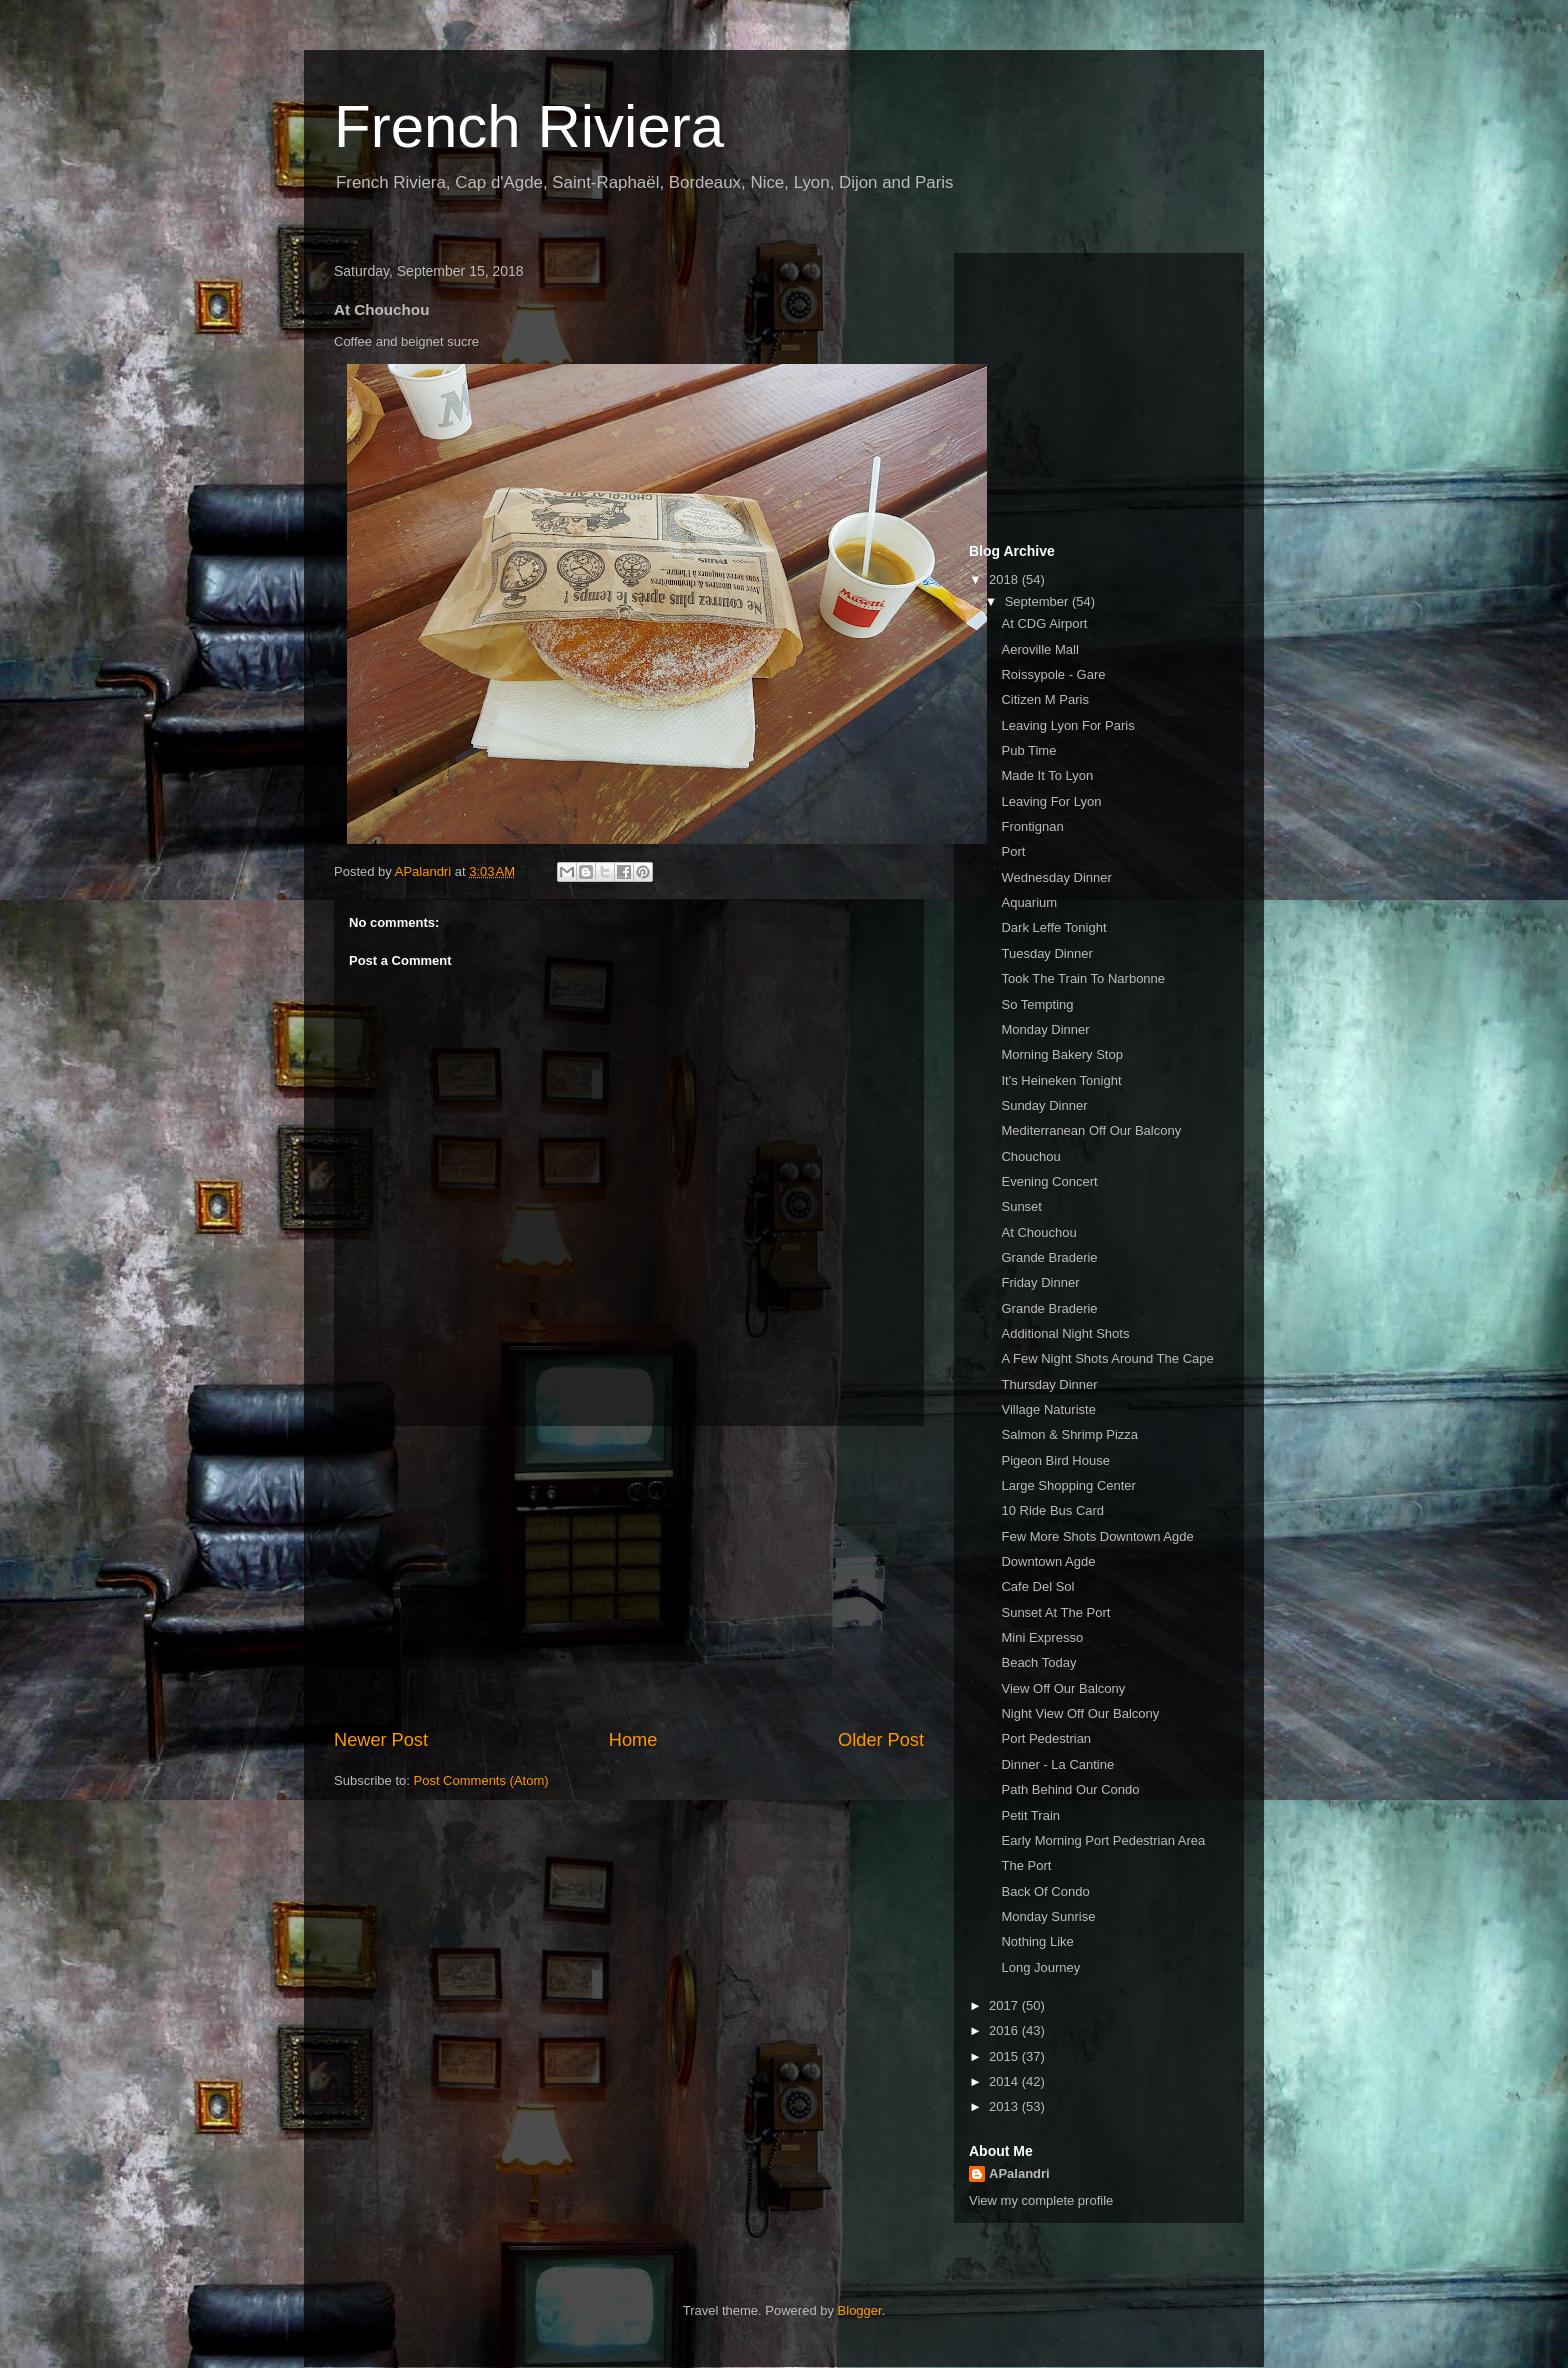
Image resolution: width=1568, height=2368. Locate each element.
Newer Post (381, 1740)
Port (1013, 851)
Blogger (860, 2310)
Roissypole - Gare (1053, 674)
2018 (1005, 579)
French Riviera (529, 126)
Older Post (881, 1740)
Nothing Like (1037, 1941)
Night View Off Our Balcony (1080, 1713)
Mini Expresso (1042, 1637)
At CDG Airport (1044, 623)
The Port (1026, 1865)
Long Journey (1040, 1967)
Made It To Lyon (1047, 775)
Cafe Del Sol (1037, 1586)
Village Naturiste (1048, 1409)
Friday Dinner (1040, 1282)
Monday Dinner (1045, 1029)
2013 (1005, 2106)
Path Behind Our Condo (1070, 1789)
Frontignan (1032, 826)
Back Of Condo (1045, 1891)
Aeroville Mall (1039, 649)
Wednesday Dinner (1056, 877)
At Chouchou (1038, 1232)
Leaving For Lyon (1051, 801)
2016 (1005, 2030)
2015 (1005, 2056)
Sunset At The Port (1055, 1612)
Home (633, 1740)
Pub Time (1028, 750)
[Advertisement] (629, 1577)
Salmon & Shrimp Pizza (1069, 1434)
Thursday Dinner (1049, 1384)
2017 (1005, 2005)
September (1038, 601)
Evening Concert (1049, 1181)
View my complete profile (1041, 2200)
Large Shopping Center (1068, 1485)
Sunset (1021, 1206)
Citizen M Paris (1044, 699)
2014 (1005, 2081)
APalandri (1019, 2173)
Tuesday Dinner (1046, 953)
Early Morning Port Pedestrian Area (1103, 1840)
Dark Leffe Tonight (1053, 927)
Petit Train (1030, 1815)
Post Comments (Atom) (481, 1780)
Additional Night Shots (1065, 1333)
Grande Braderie (1049, 1257)
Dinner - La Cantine (1057, 1764)
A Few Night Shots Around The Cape (1107, 1358)
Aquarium (1029, 902)
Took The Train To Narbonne (1083, 978)
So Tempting (1037, 1004)
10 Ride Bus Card (1052, 1510)
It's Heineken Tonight (1061, 1080)
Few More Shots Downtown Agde (1097, 1536)
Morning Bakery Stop (1061, 1054)
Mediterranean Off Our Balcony (1091, 1130)
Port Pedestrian (1046, 1738)
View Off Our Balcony (1063, 1688)
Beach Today (1038, 1662)
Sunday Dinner (1044, 1105)
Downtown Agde (1048, 1561)
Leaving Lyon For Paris (1067, 725)
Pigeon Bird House (1055, 1460)
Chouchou (1030, 1156)
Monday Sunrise (1048, 1916)
